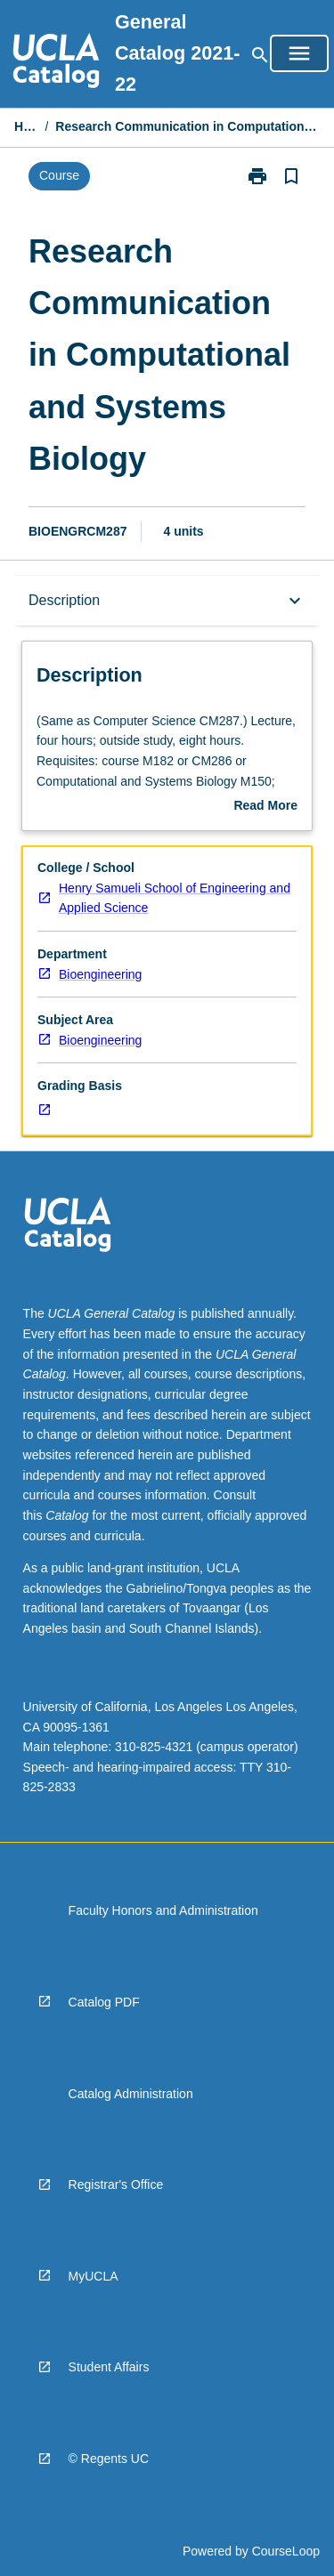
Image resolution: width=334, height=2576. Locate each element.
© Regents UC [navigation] (109, 2458)
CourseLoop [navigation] (286, 2551)
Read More (265, 807)
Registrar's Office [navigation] (116, 2184)
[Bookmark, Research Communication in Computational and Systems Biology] (291, 176)
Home (25, 126)
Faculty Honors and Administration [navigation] (163, 1910)
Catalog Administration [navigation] (131, 2094)
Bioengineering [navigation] (100, 974)
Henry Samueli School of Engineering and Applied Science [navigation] (174, 898)
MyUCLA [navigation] (93, 2276)
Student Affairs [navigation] (109, 2367)
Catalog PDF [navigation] (104, 2002)
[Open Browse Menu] (299, 53)
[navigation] (56, 63)
